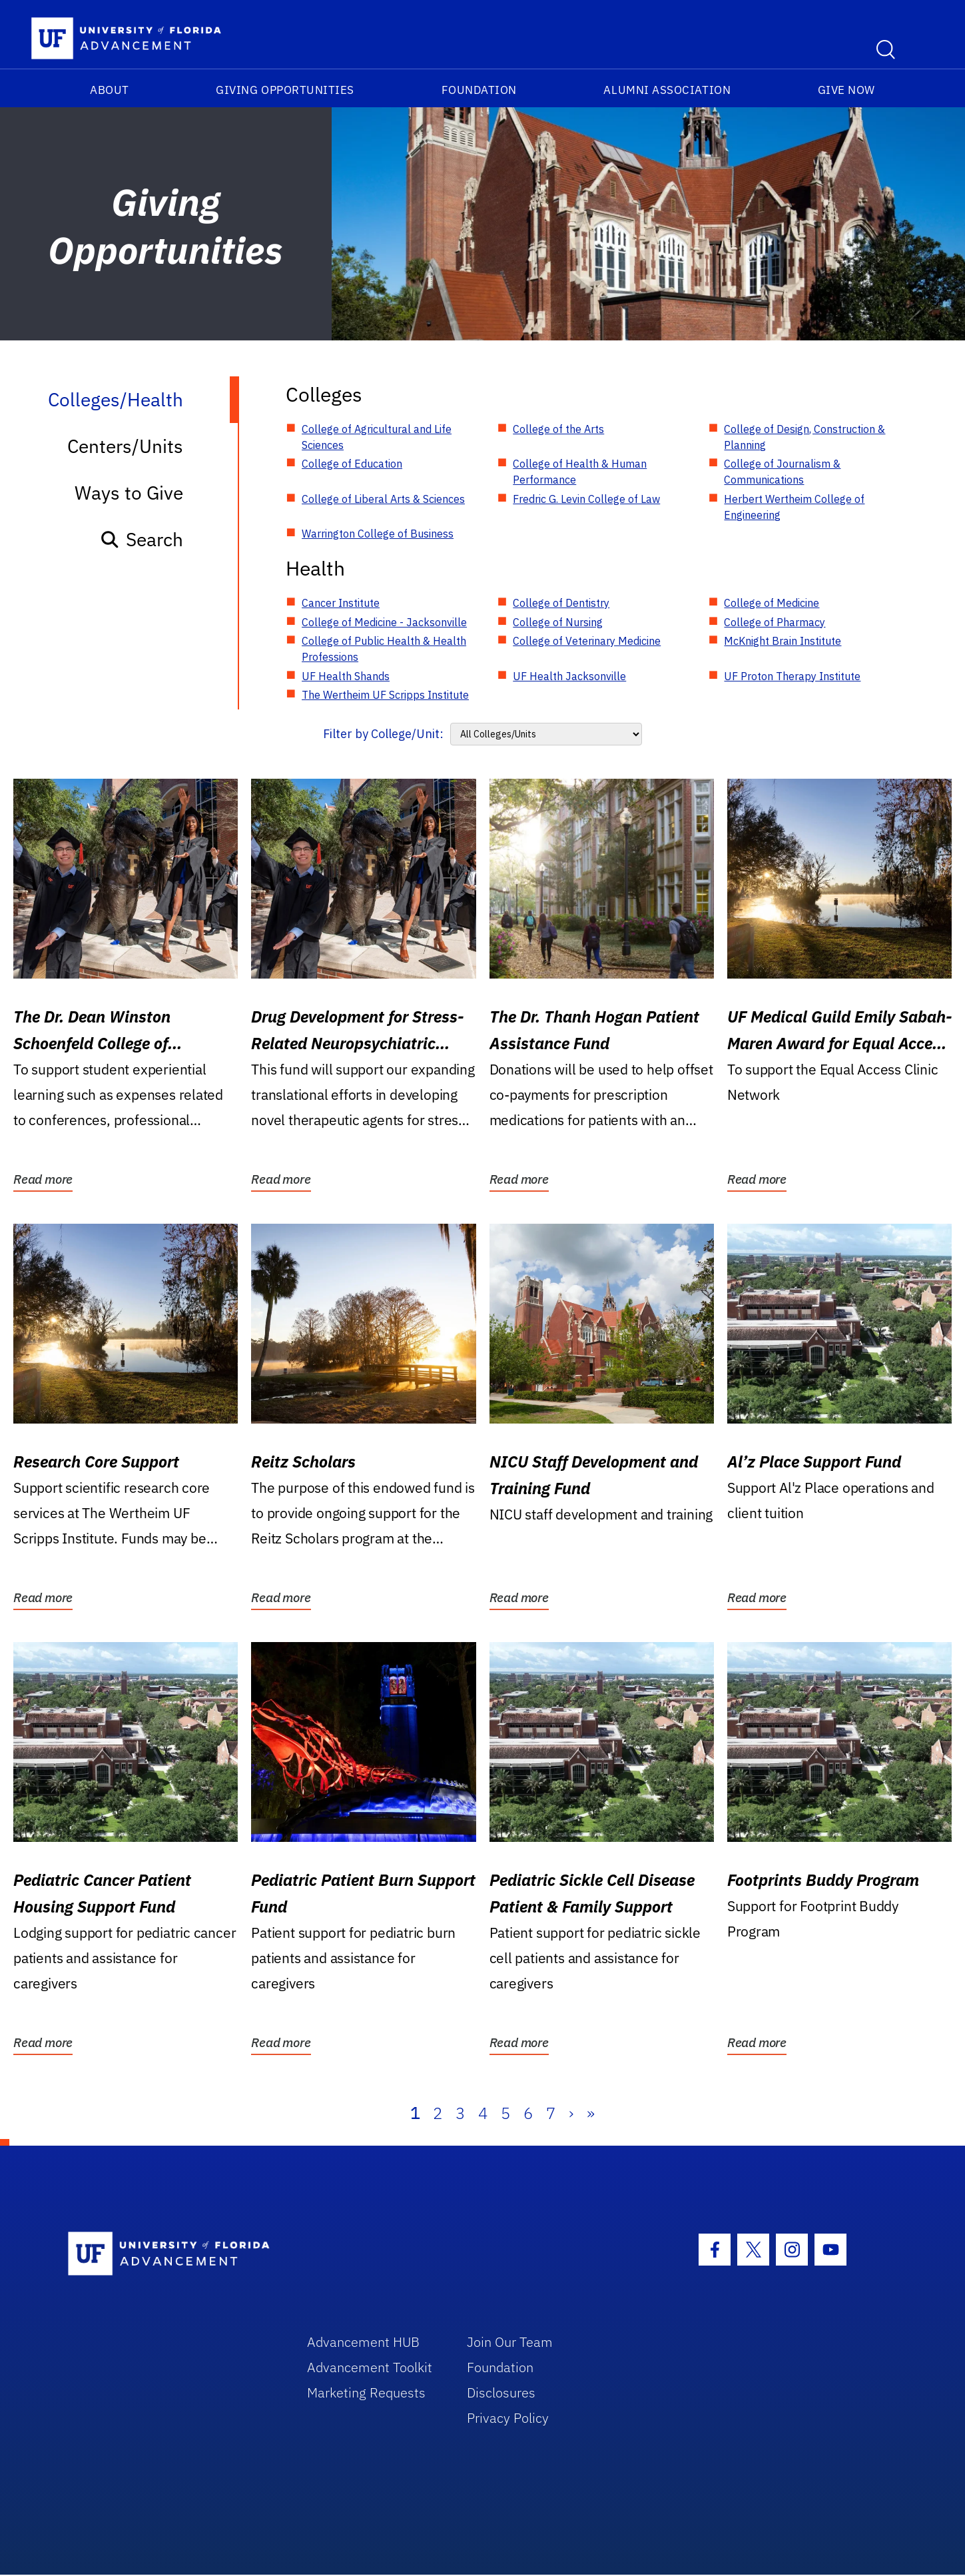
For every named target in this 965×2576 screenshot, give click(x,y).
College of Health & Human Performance (580, 471)
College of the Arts (558, 429)
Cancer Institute (341, 603)
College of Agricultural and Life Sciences (377, 437)
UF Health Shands (346, 676)
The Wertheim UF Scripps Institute (385, 694)
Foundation (479, 90)
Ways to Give (129, 492)
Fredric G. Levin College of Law (586, 499)
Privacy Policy (508, 2418)
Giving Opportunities (285, 90)
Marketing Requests (366, 2392)
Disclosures (501, 2392)
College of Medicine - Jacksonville (384, 622)
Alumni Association (667, 90)
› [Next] (571, 2113)
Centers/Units (125, 446)
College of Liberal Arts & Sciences (383, 499)
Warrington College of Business (378, 533)
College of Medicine (771, 603)
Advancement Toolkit (369, 2367)
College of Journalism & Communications (782, 471)
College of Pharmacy (774, 622)
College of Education (352, 463)
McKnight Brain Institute (782, 640)
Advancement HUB (363, 2342)
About (109, 90)
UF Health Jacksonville (569, 676)
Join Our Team (510, 2342)
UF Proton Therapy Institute (792, 676)
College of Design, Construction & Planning (804, 437)
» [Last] (591, 2113)
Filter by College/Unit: (383, 733)
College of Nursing (558, 622)
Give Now (846, 90)
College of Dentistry (561, 603)
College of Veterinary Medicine (587, 640)
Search (141, 539)
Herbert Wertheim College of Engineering (794, 507)
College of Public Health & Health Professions (384, 648)
